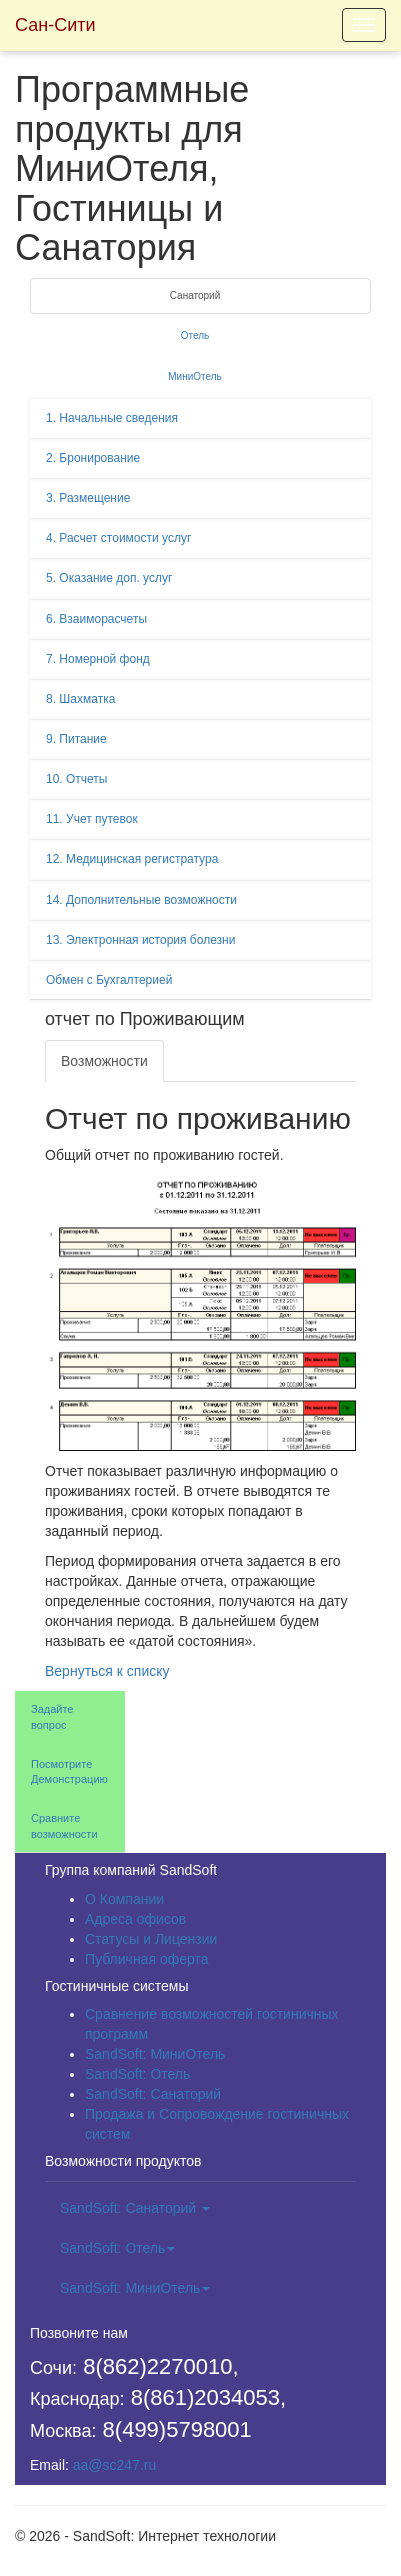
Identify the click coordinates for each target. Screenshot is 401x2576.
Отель (195, 335)
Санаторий (195, 295)
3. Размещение (88, 498)
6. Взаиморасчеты (96, 619)
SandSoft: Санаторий (153, 2094)
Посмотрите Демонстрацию (69, 1772)
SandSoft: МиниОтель (155, 2054)
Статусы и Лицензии (151, 1939)
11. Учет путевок (92, 819)
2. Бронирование (93, 458)
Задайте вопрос (52, 1717)
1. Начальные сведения (112, 418)
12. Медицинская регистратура (132, 859)
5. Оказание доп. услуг (109, 578)
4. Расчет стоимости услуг (118, 538)
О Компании (124, 1899)
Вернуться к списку (107, 1671)
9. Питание (76, 739)
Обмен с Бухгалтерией (109, 980)
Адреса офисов (135, 1919)
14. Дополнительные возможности (141, 900)
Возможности (104, 1061)
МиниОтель (195, 376)
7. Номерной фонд (98, 659)
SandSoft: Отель (137, 2074)
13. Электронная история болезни (140, 940)
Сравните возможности (64, 1826)
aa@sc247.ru (114, 2465)
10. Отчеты (77, 779)
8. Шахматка (80, 699)
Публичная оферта (147, 1959)
